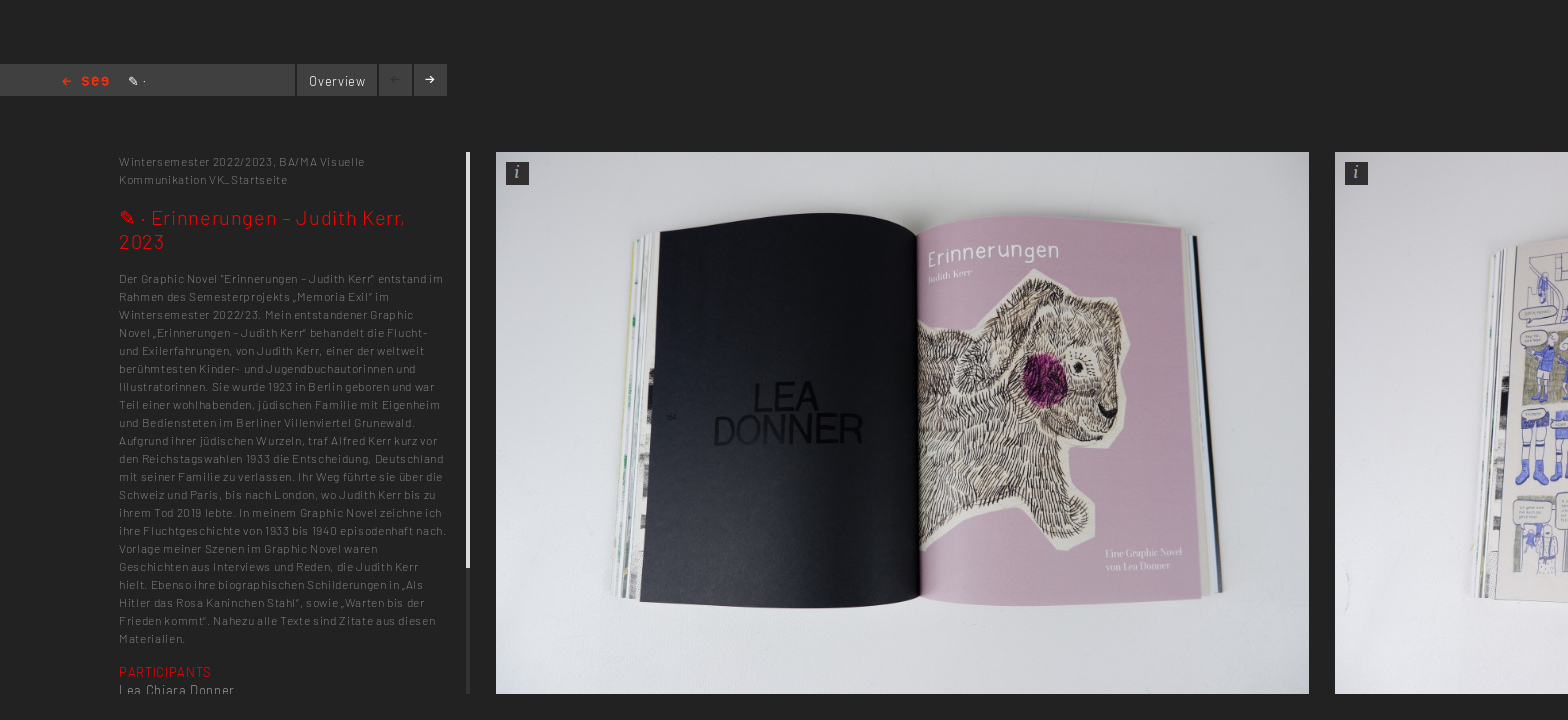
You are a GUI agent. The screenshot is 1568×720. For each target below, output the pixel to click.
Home (85, 82)
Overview (337, 81)
